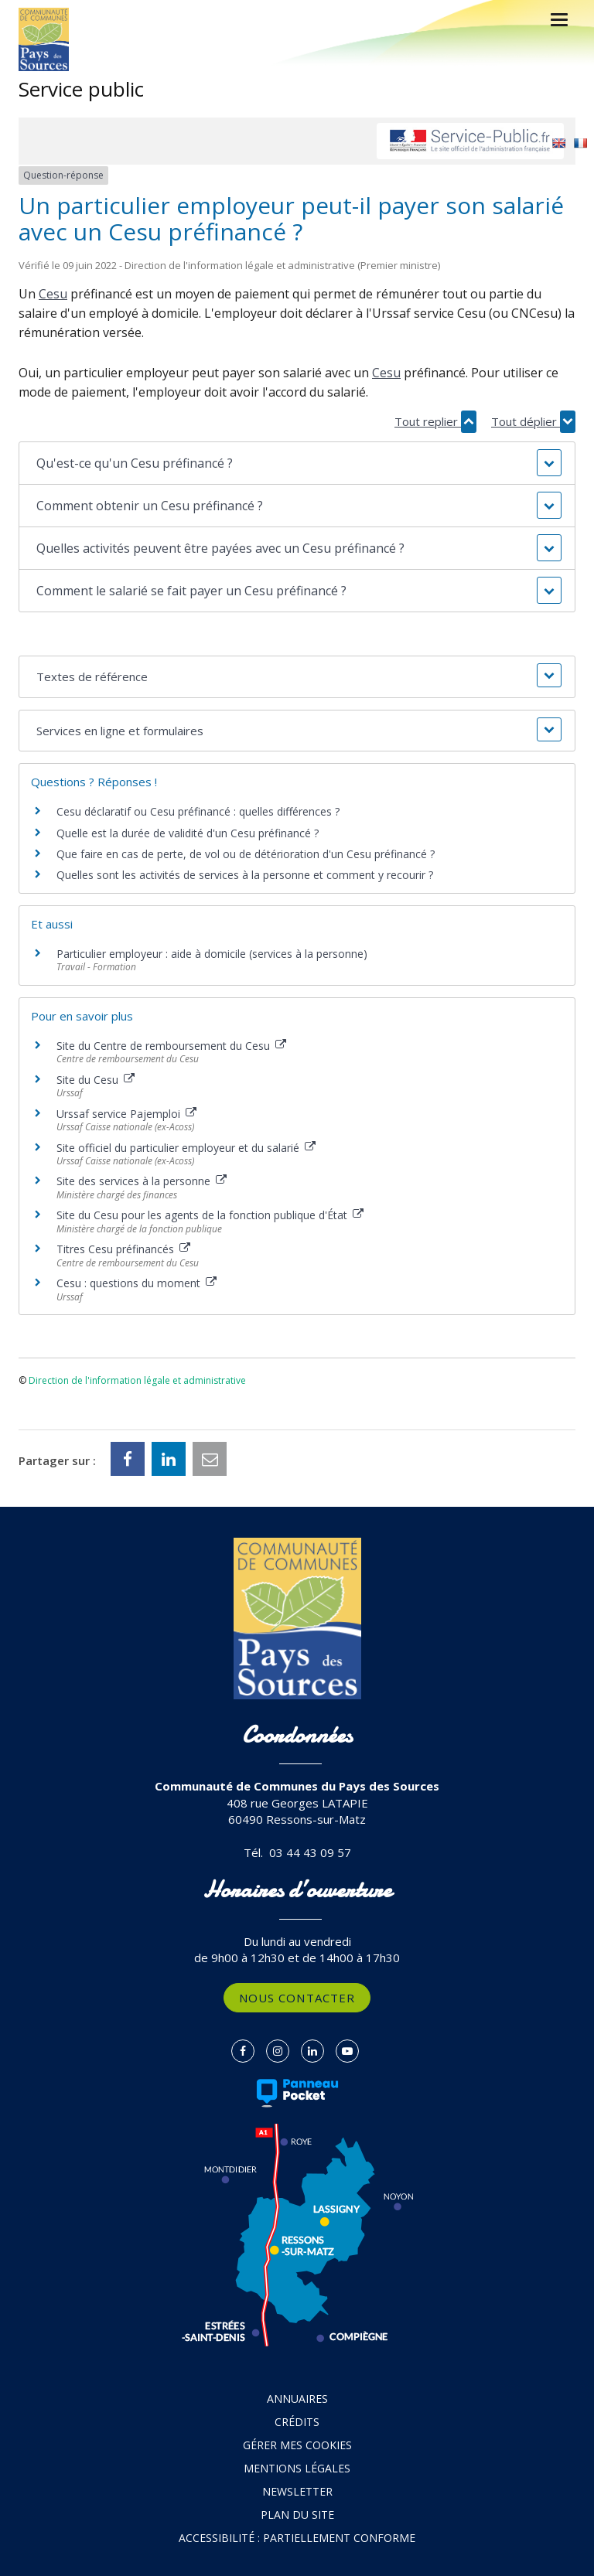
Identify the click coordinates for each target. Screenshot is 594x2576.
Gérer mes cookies (297, 2445)
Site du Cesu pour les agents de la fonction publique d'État (210, 1215)
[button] (297, 463)
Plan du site (297, 2514)
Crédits (297, 2421)
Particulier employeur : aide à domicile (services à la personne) (211, 953)
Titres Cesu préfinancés (123, 1249)
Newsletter (297, 2491)
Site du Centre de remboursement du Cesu (171, 1045)
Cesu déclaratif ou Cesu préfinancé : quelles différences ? (198, 811)
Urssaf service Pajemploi (126, 1113)
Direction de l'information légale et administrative (137, 1380)
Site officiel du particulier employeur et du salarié (186, 1147)
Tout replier (435, 422)
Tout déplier (533, 422)
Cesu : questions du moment (136, 1283)
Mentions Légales (297, 2468)
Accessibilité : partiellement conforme (297, 2537)
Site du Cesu (95, 1079)
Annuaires (297, 2398)
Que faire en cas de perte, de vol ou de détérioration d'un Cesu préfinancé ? (245, 854)
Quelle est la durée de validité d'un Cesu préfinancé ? (187, 833)
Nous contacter (297, 1997)
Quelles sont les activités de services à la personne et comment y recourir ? (244, 874)
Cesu (53, 293)
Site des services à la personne (141, 1181)
